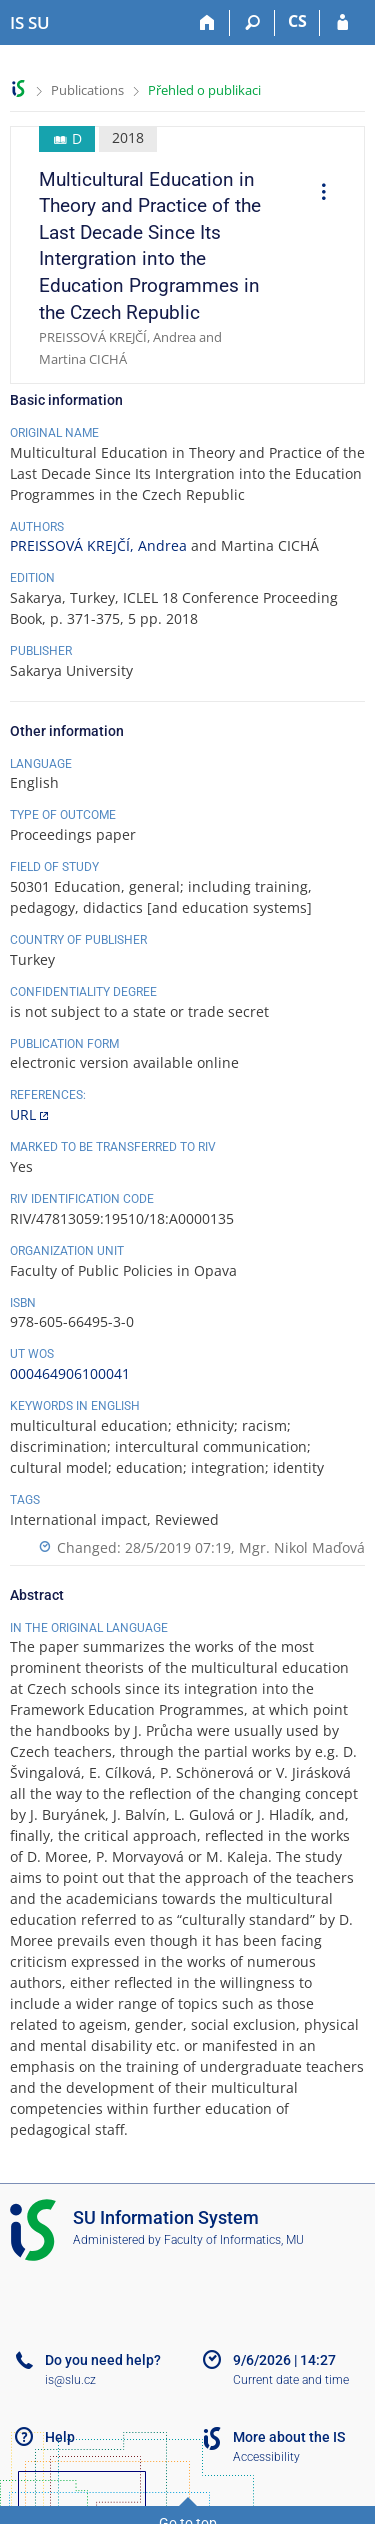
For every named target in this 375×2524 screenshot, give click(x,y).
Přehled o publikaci (204, 90)
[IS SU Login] (342, 23)
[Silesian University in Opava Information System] (30, 23)
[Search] (252, 23)
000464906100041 (70, 1373)
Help (60, 2437)
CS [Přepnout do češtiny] (297, 21)
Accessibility (266, 2457)
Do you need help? (103, 2360)
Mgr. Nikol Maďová (302, 1547)
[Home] (207, 23)
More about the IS (289, 2437)
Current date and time (291, 2380)
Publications (87, 90)
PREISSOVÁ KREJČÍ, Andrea (98, 545)
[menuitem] (317, 194)
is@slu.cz (70, 2380)
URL (23, 1114)
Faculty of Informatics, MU (234, 2240)
